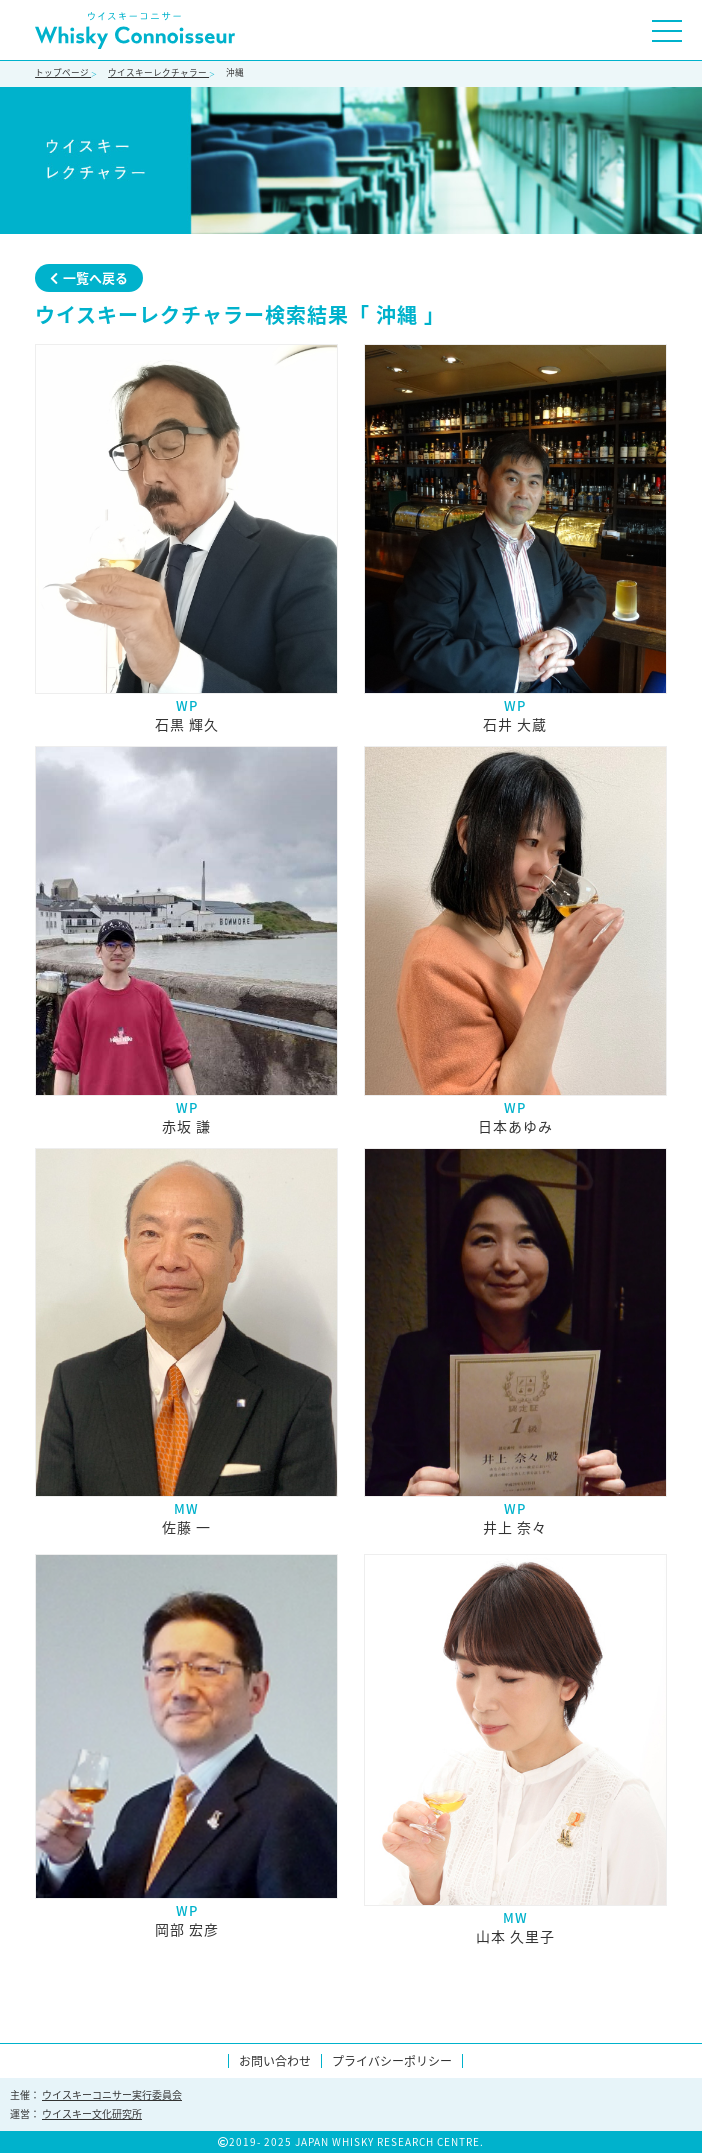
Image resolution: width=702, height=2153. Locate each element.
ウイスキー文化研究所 (92, 2113)
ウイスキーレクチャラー (158, 72)
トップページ (63, 72)
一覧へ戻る (89, 277)
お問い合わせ (275, 2061)
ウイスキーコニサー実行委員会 (112, 2094)
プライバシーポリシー (392, 2061)
